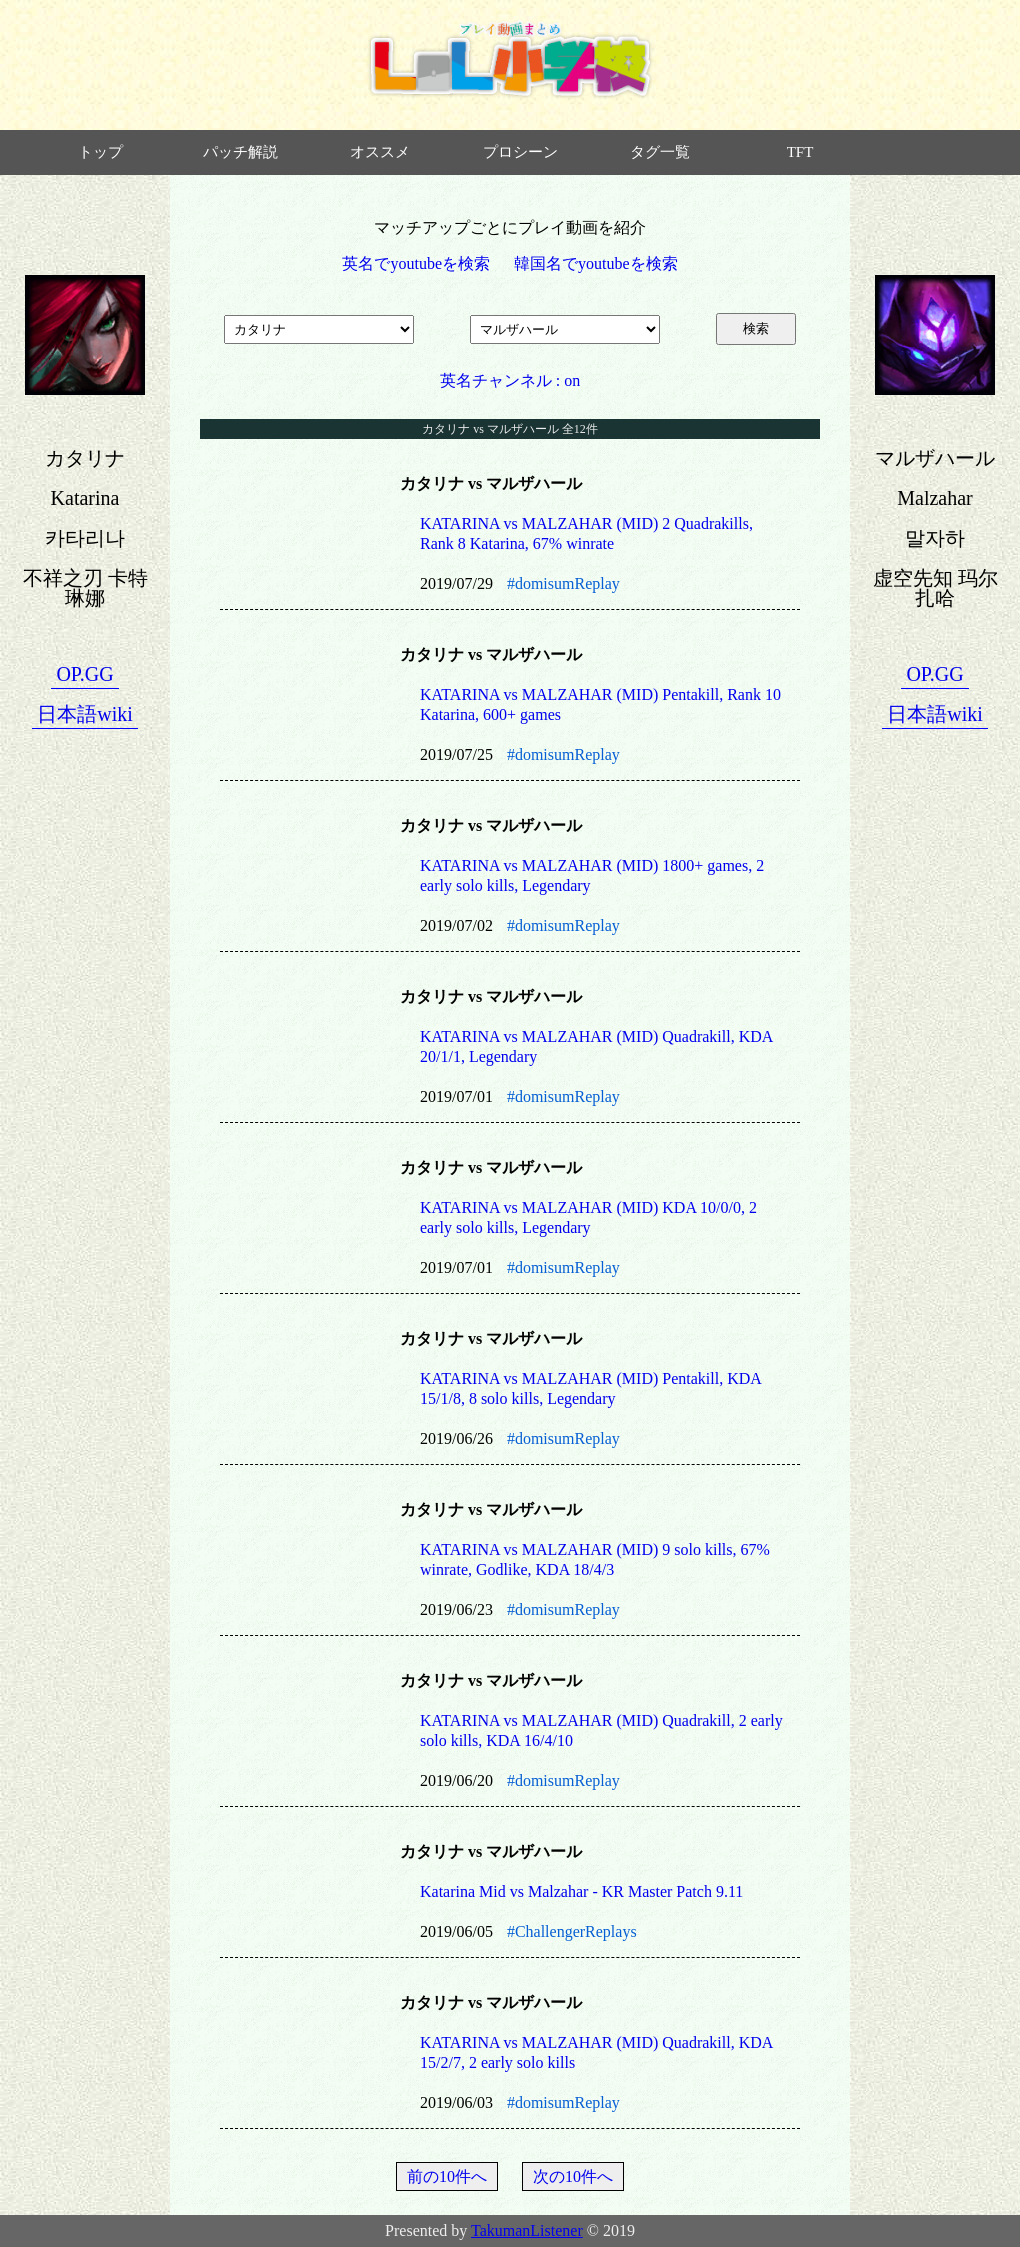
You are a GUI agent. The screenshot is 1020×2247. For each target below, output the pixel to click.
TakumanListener (527, 2230)
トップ (100, 152)
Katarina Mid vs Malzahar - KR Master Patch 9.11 (581, 1891)
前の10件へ (447, 2176)
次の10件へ (573, 2176)
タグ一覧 (660, 152)
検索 (756, 328)
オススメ (380, 152)
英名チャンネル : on (510, 380)
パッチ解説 (240, 152)
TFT (800, 152)
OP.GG (84, 674)
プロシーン (520, 152)
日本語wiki (85, 714)
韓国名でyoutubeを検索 (596, 263)
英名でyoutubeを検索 (416, 263)
